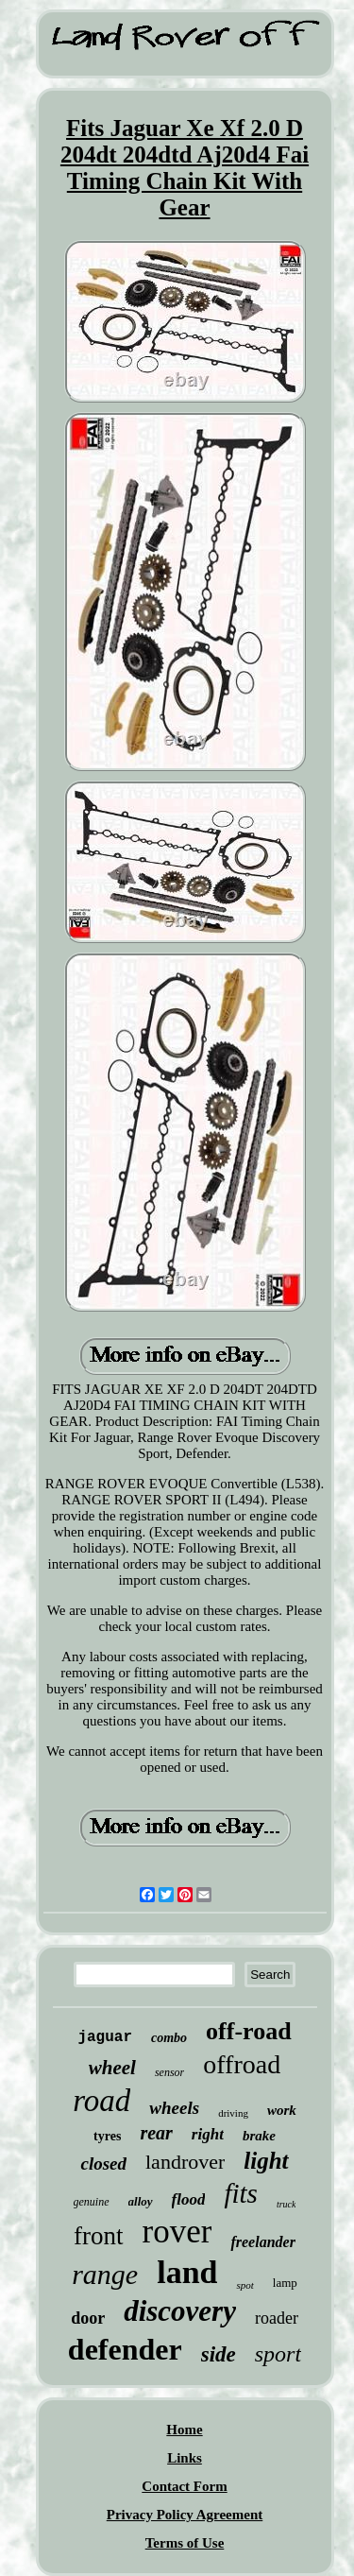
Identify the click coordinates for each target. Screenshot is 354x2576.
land (187, 2272)
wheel (112, 2067)
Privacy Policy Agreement (185, 2514)
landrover (185, 2161)
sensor (169, 2072)
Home (184, 2429)
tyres (107, 2136)
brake (259, 2135)
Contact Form (184, 2486)
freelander (262, 2242)
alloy (140, 2201)
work (281, 2110)
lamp (285, 2282)
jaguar (104, 2037)
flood (189, 2199)
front (98, 2236)
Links (184, 2457)
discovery (180, 2310)
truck (286, 2204)
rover (177, 2231)
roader (276, 2318)
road (101, 2101)
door (88, 2318)
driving (233, 2113)
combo (169, 2038)
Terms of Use (185, 2542)
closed (103, 2163)
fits (240, 2193)
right (208, 2134)
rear (156, 2132)
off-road (249, 2031)
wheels (174, 2108)
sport (278, 2354)
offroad (241, 2064)
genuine (92, 2201)
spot (244, 2285)
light (266, 2160)
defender (125, 2349)
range (105, 2274)
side (218, 2354)
